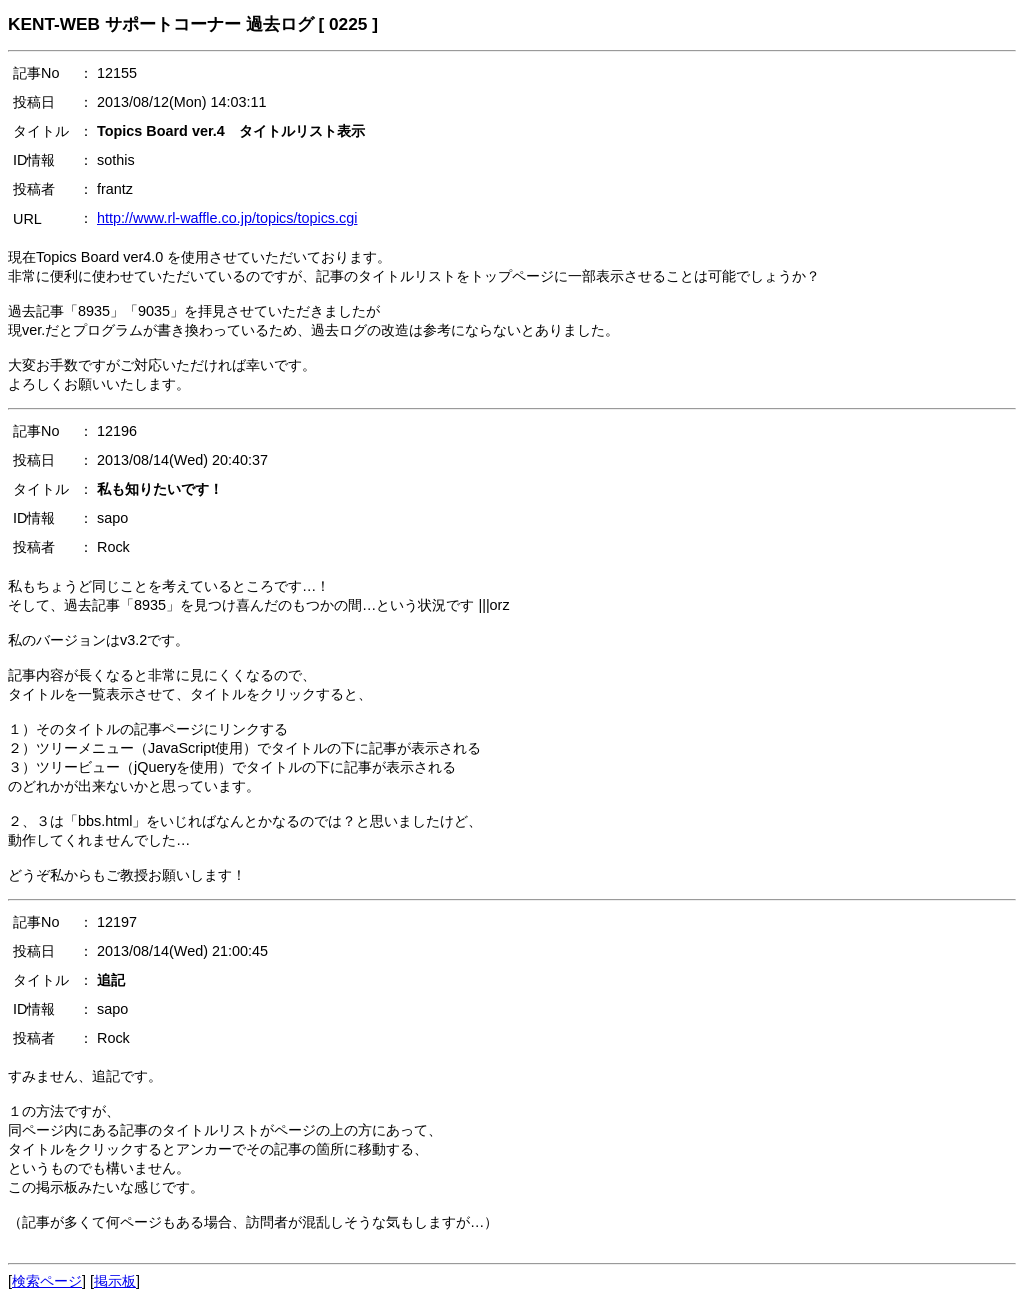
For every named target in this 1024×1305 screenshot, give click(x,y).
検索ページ (47, 1281)
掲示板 (115, 1281)
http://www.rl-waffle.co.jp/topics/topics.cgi (227, 218)
